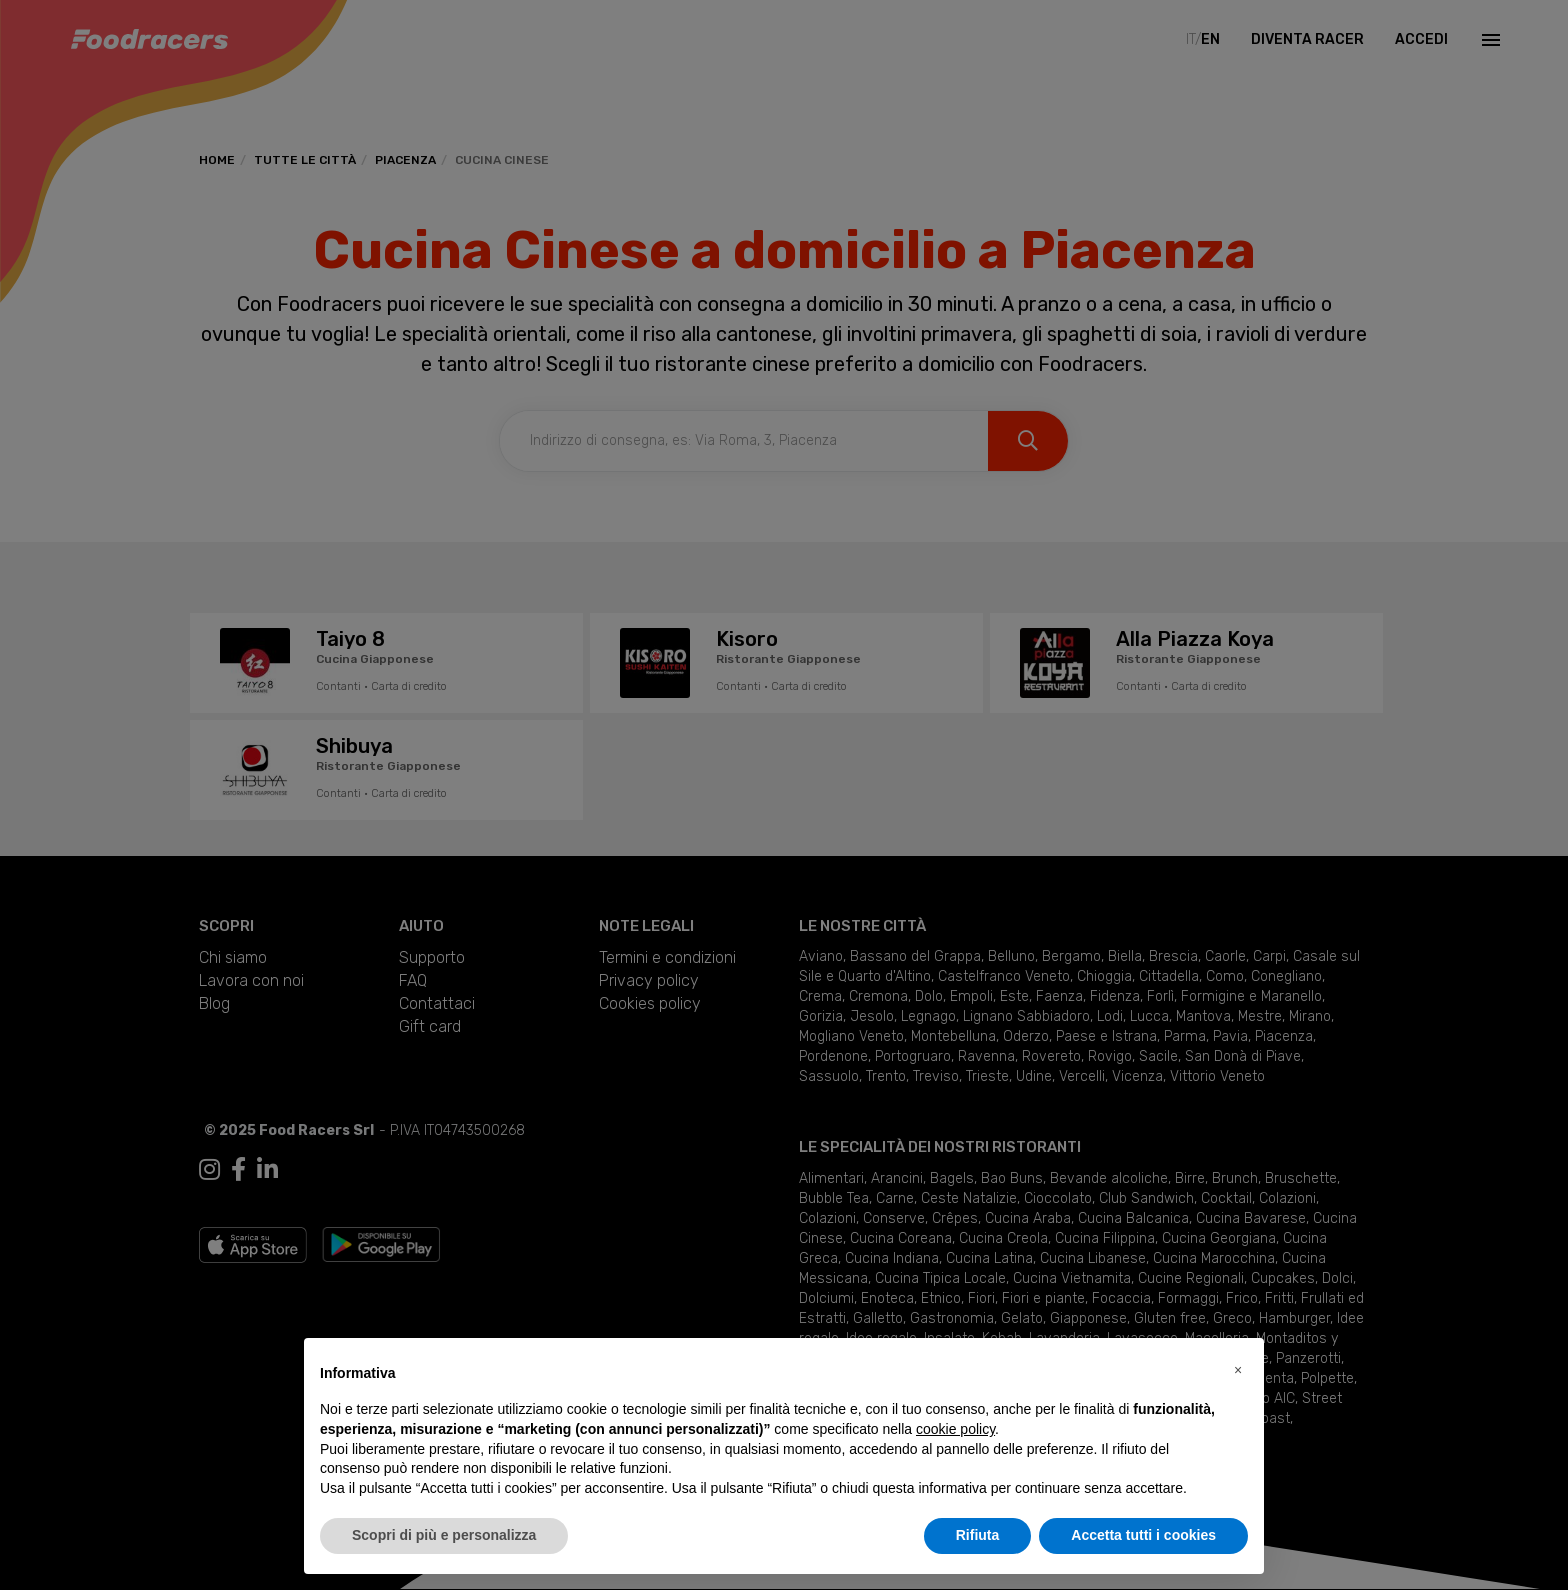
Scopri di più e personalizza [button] (444, 1535)
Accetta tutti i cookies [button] (1143, 1535)
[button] (1238, 1370)
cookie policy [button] (955, 1429)
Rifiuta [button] (978, 1535)
